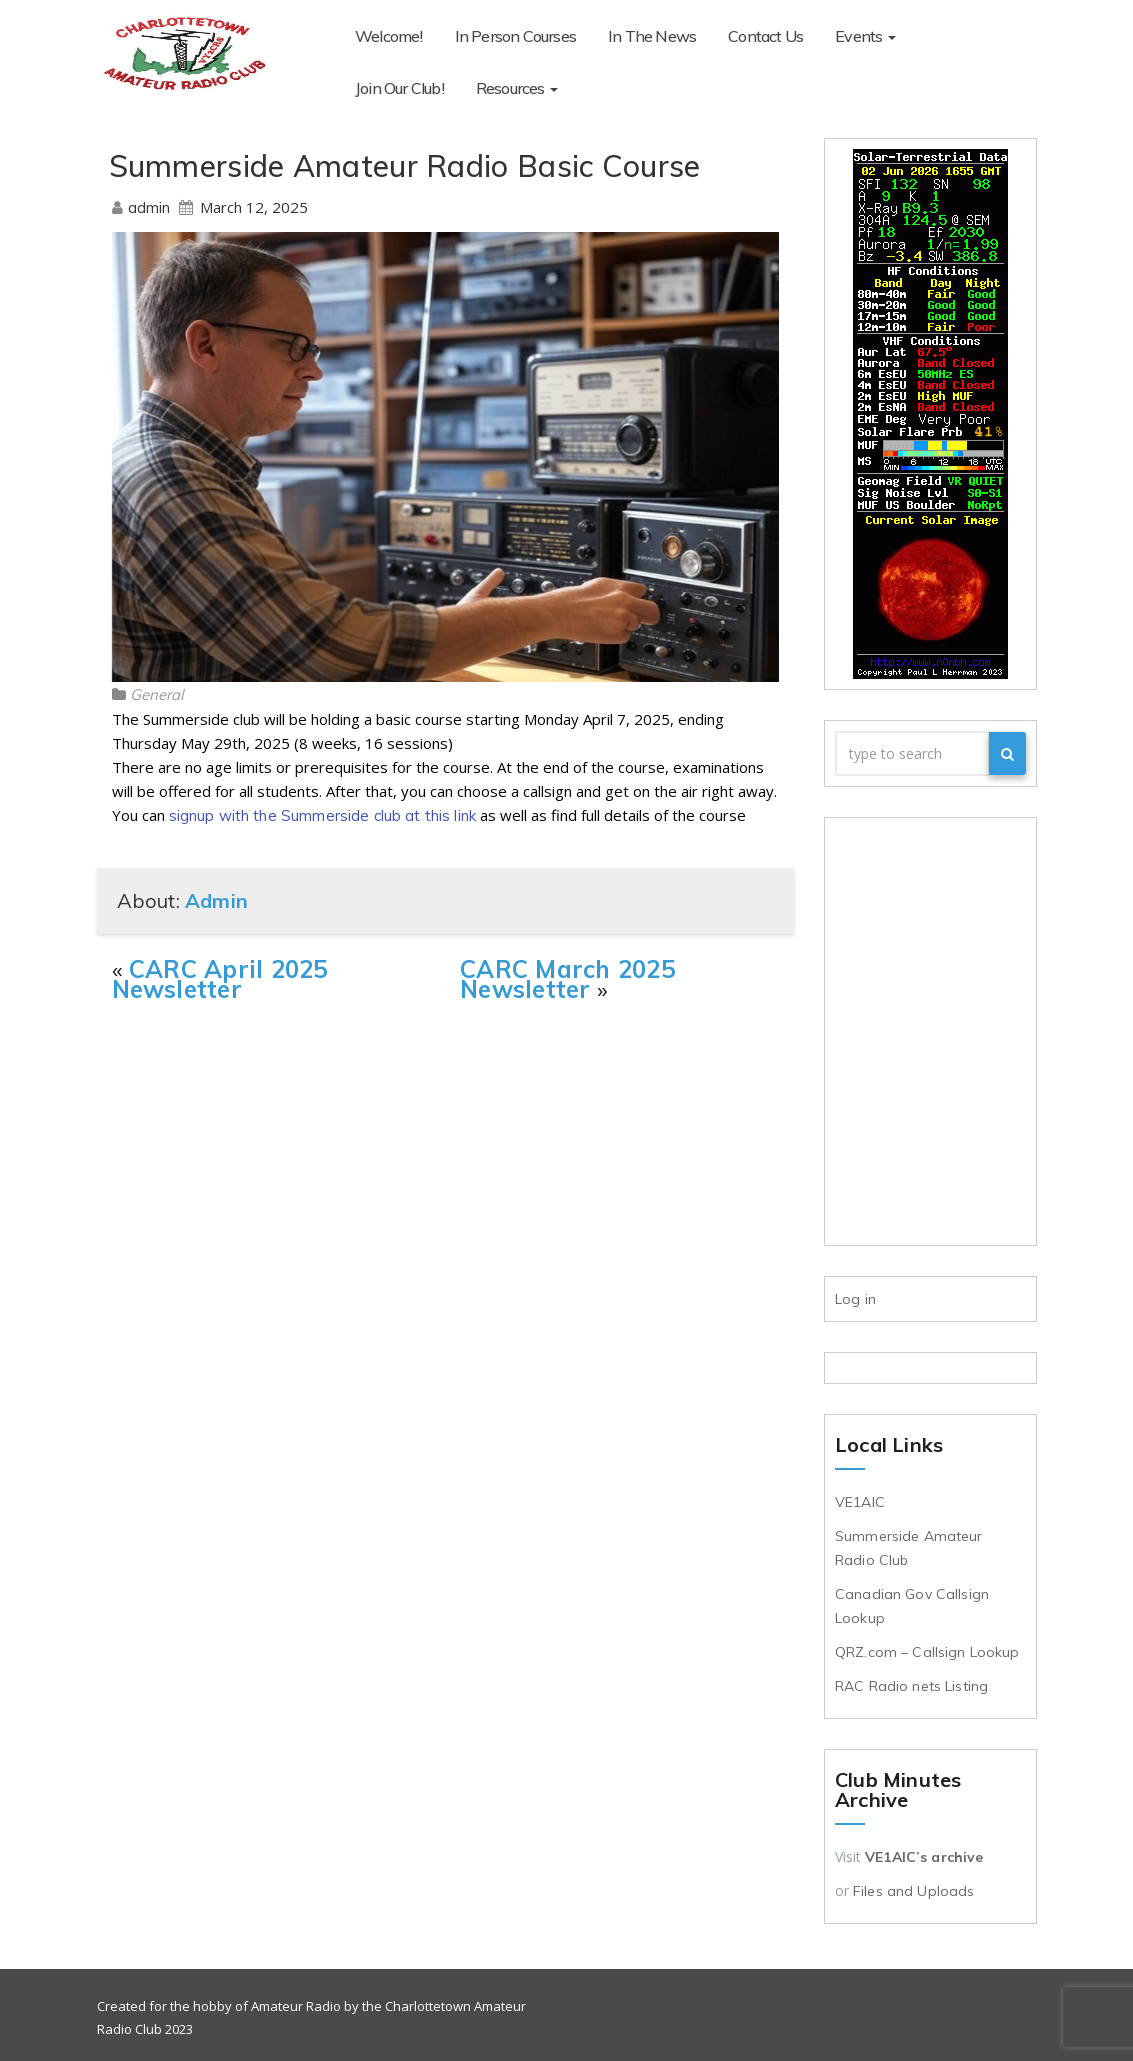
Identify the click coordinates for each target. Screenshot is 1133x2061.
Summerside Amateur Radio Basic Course (405, 166)
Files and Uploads (913, 1891)
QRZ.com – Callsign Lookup (927, 1652)
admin (151, 207)
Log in (855, 1299)
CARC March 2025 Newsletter (567, 979)
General (157, 694)
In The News (652, 36)
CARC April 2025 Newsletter (220, 979)
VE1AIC (862, 1502)
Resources (396, 88)
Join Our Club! (972, 36)
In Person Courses (515, 36)
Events (865, 36)
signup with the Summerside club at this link (323, 815)
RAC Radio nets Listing (911, 1686)
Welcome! (389, 36)
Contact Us (765, 36)
